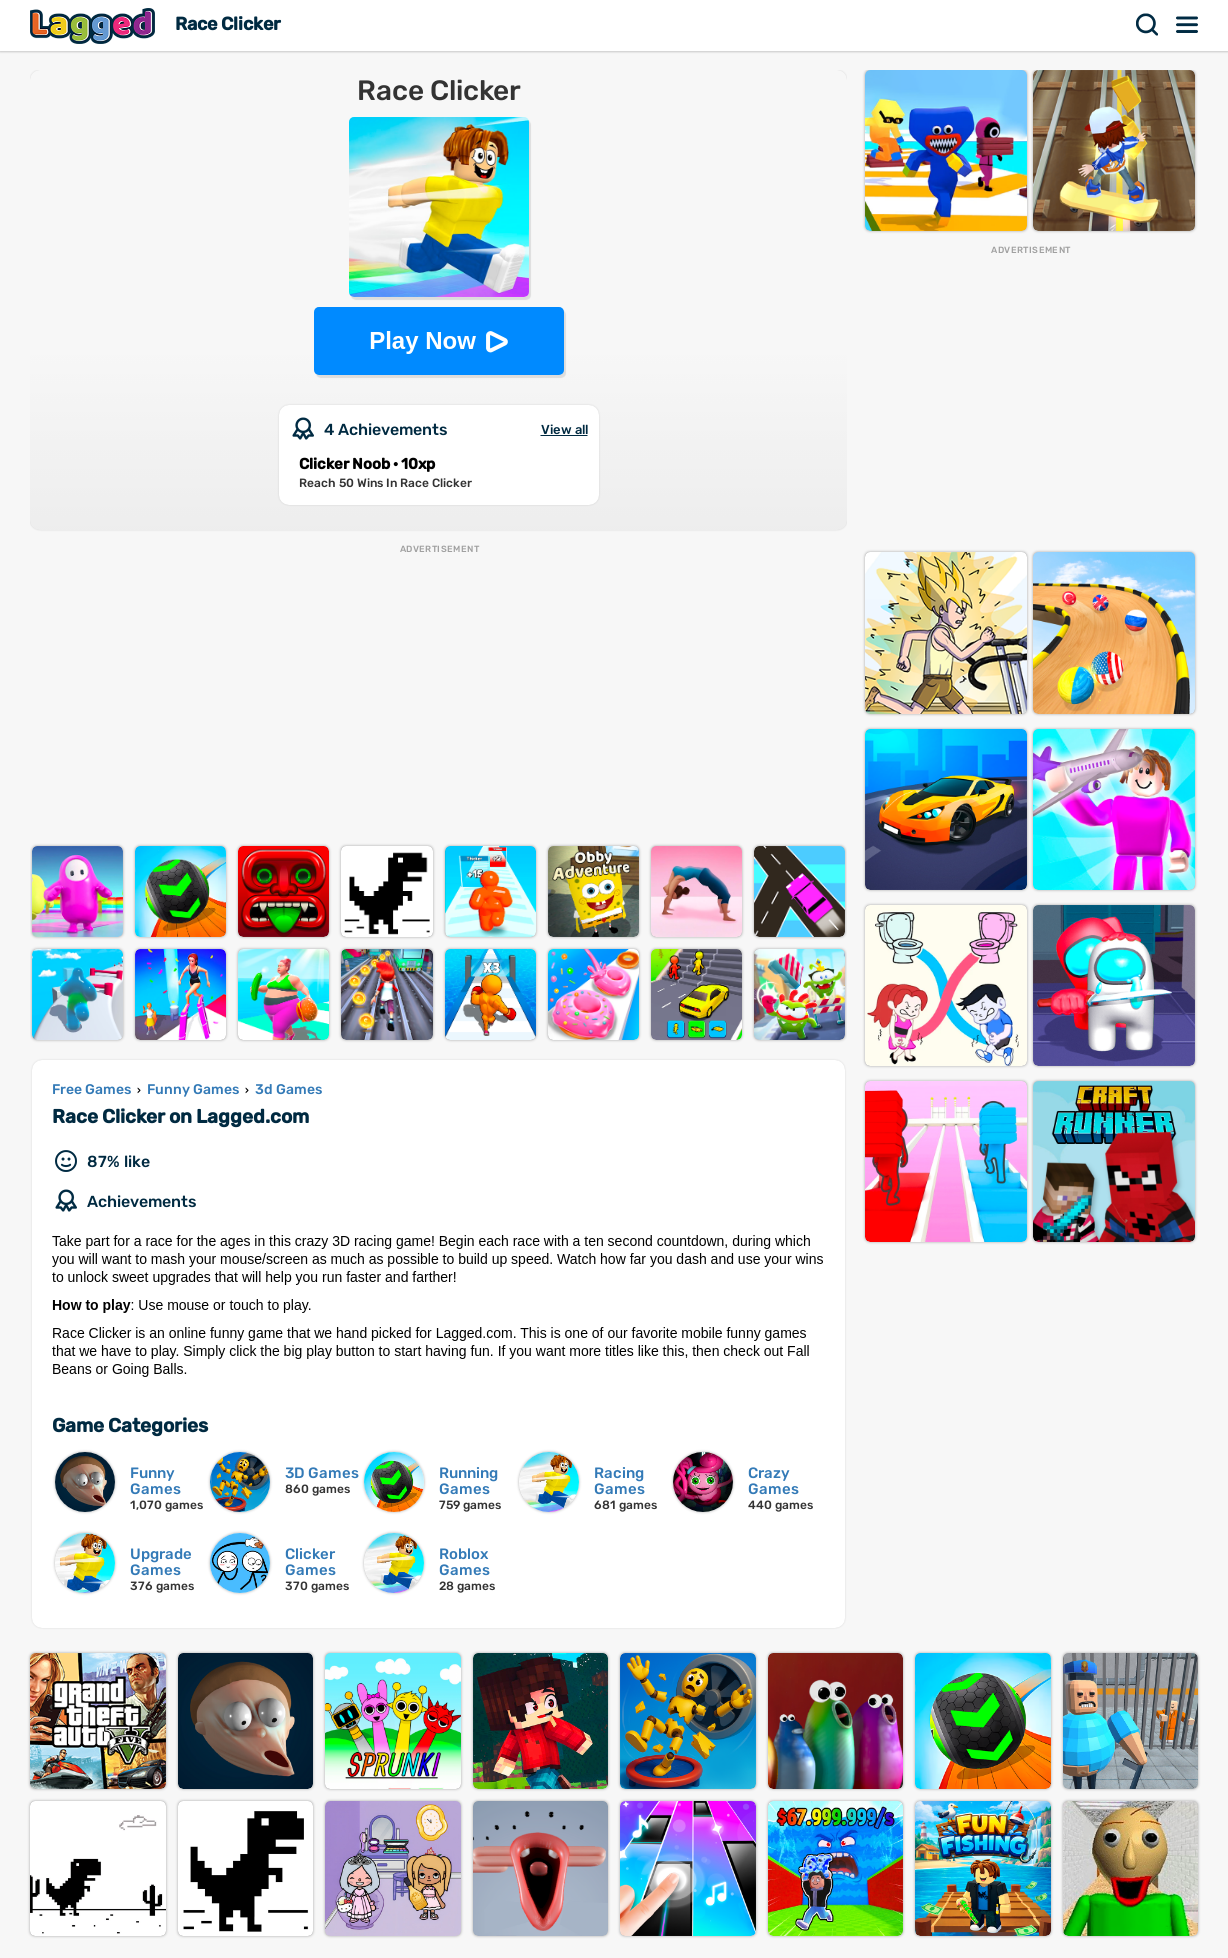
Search (1148, 25)
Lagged (95, 25)
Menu (1188, 25)
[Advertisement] (438, 696)
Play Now (422, 340)
